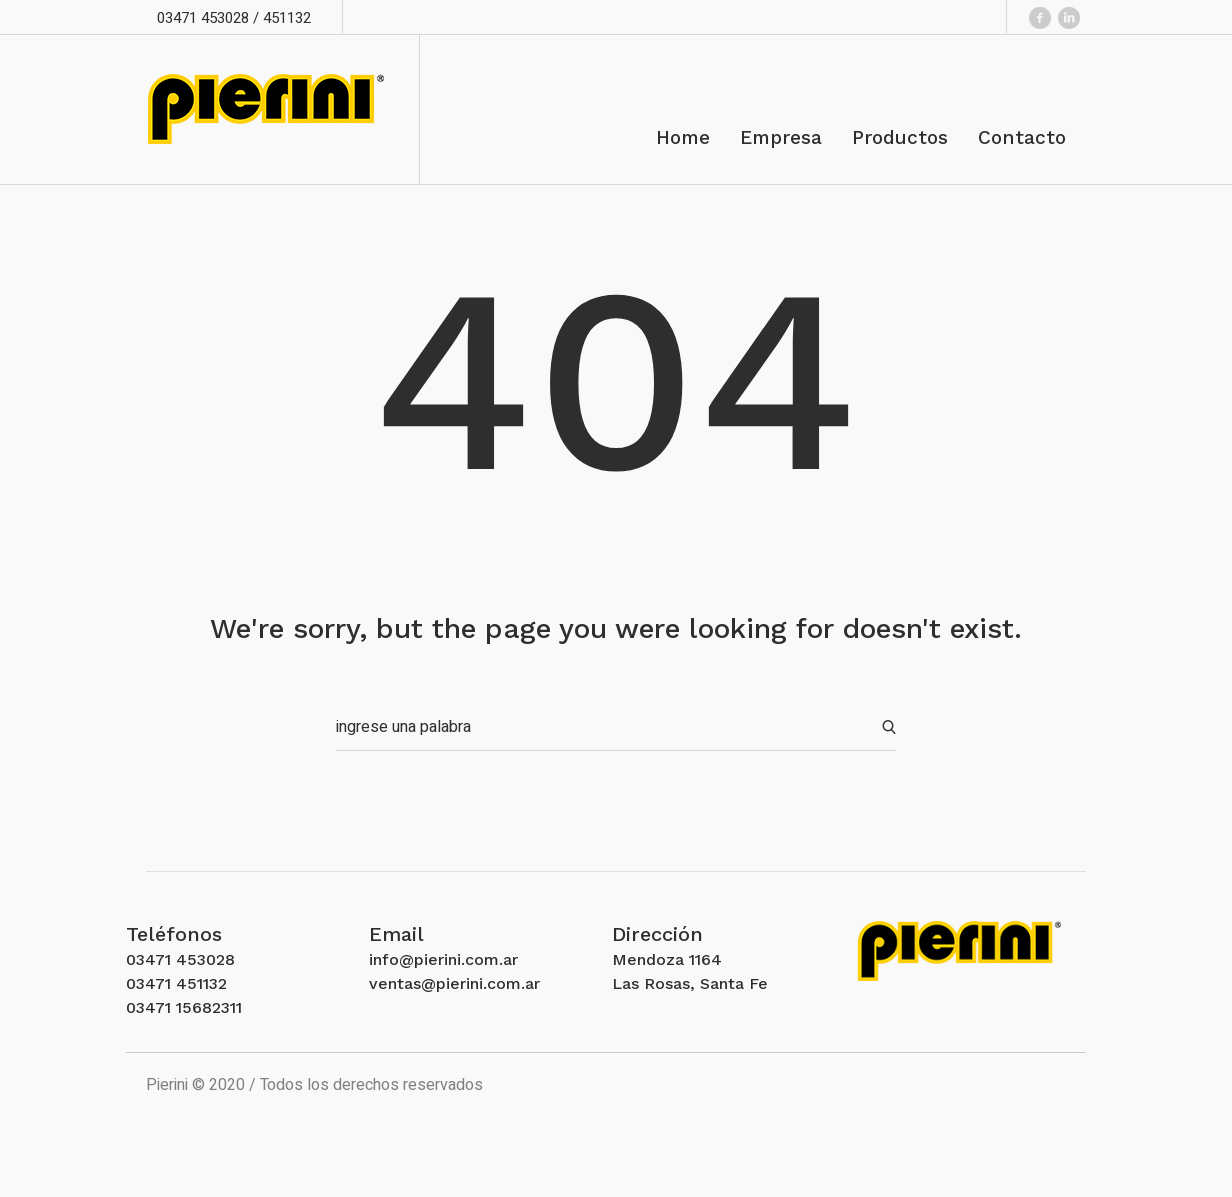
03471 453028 (180, 959)
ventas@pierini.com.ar (454, 983)
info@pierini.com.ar (443, 959)
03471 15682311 (184, 1007)
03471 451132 (176, 983)
